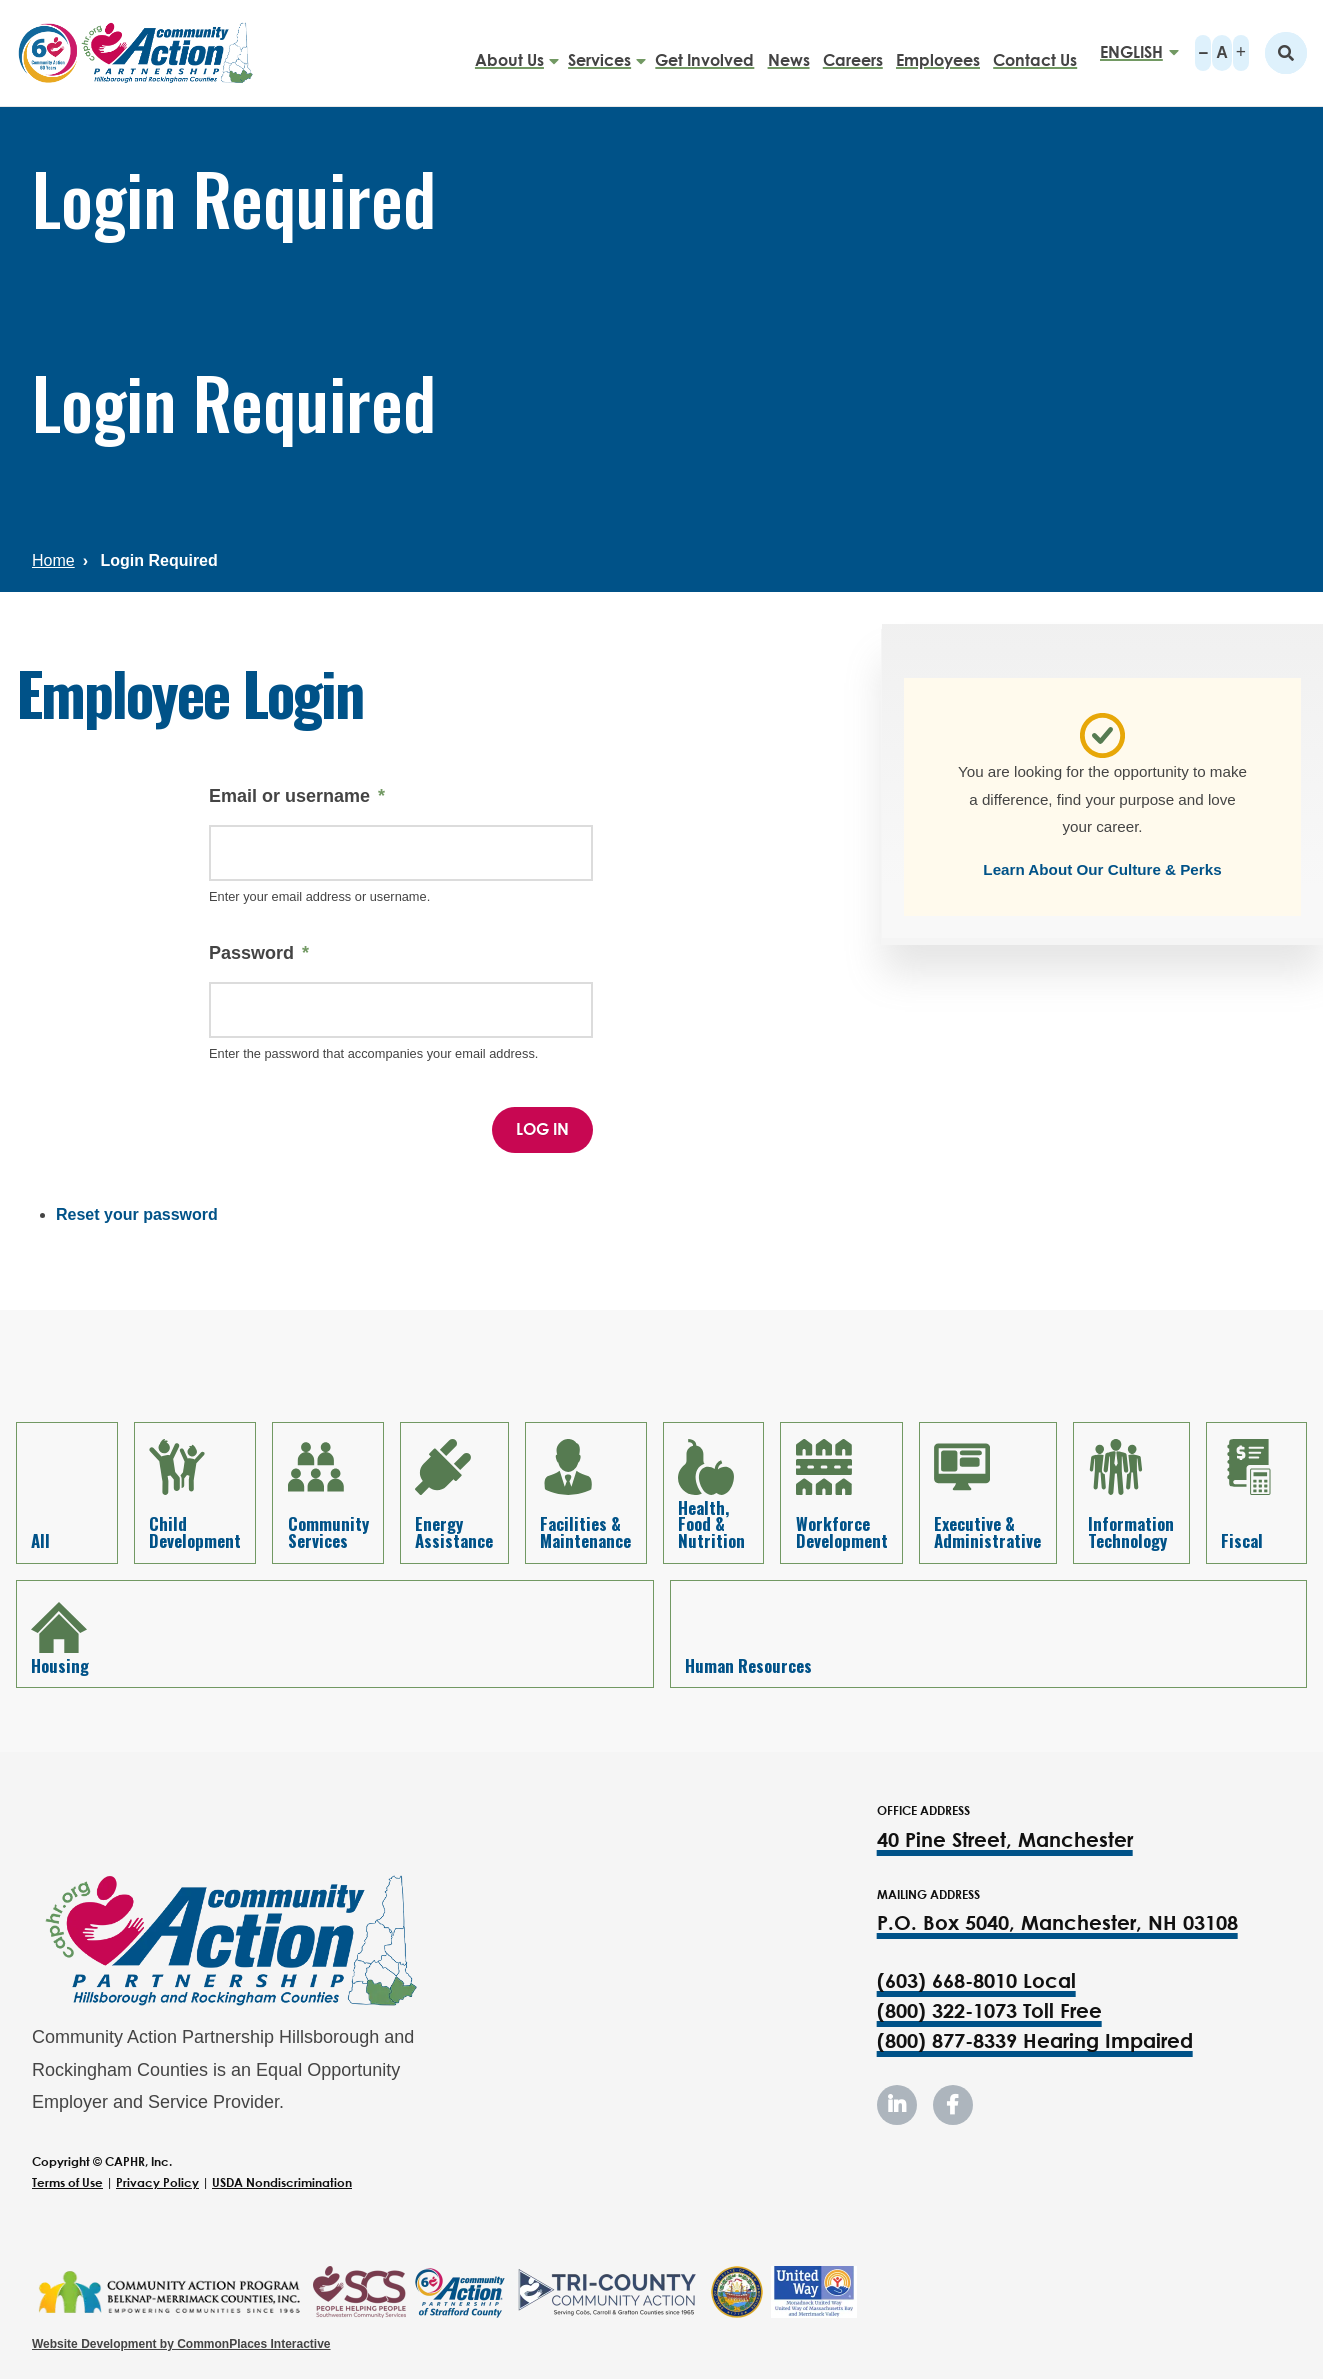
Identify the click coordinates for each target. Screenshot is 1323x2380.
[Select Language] (1133, 52)
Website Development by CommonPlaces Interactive (181, 2344)
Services (599, 52)
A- (1203, 53)
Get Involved (704, 52)
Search (1286, 53)
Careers (853, 52)
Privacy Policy (157, 2182)
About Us (509, 52)
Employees (938, 52)
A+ (1241, 53)
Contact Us (1035, 52)
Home (53, 560)
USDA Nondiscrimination (282, 2182)
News (789, 52)
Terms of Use (67, 2182)
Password (251, 953)
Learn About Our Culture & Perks (1102, 869)
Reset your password (137, 1214)
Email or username (289, 796)
